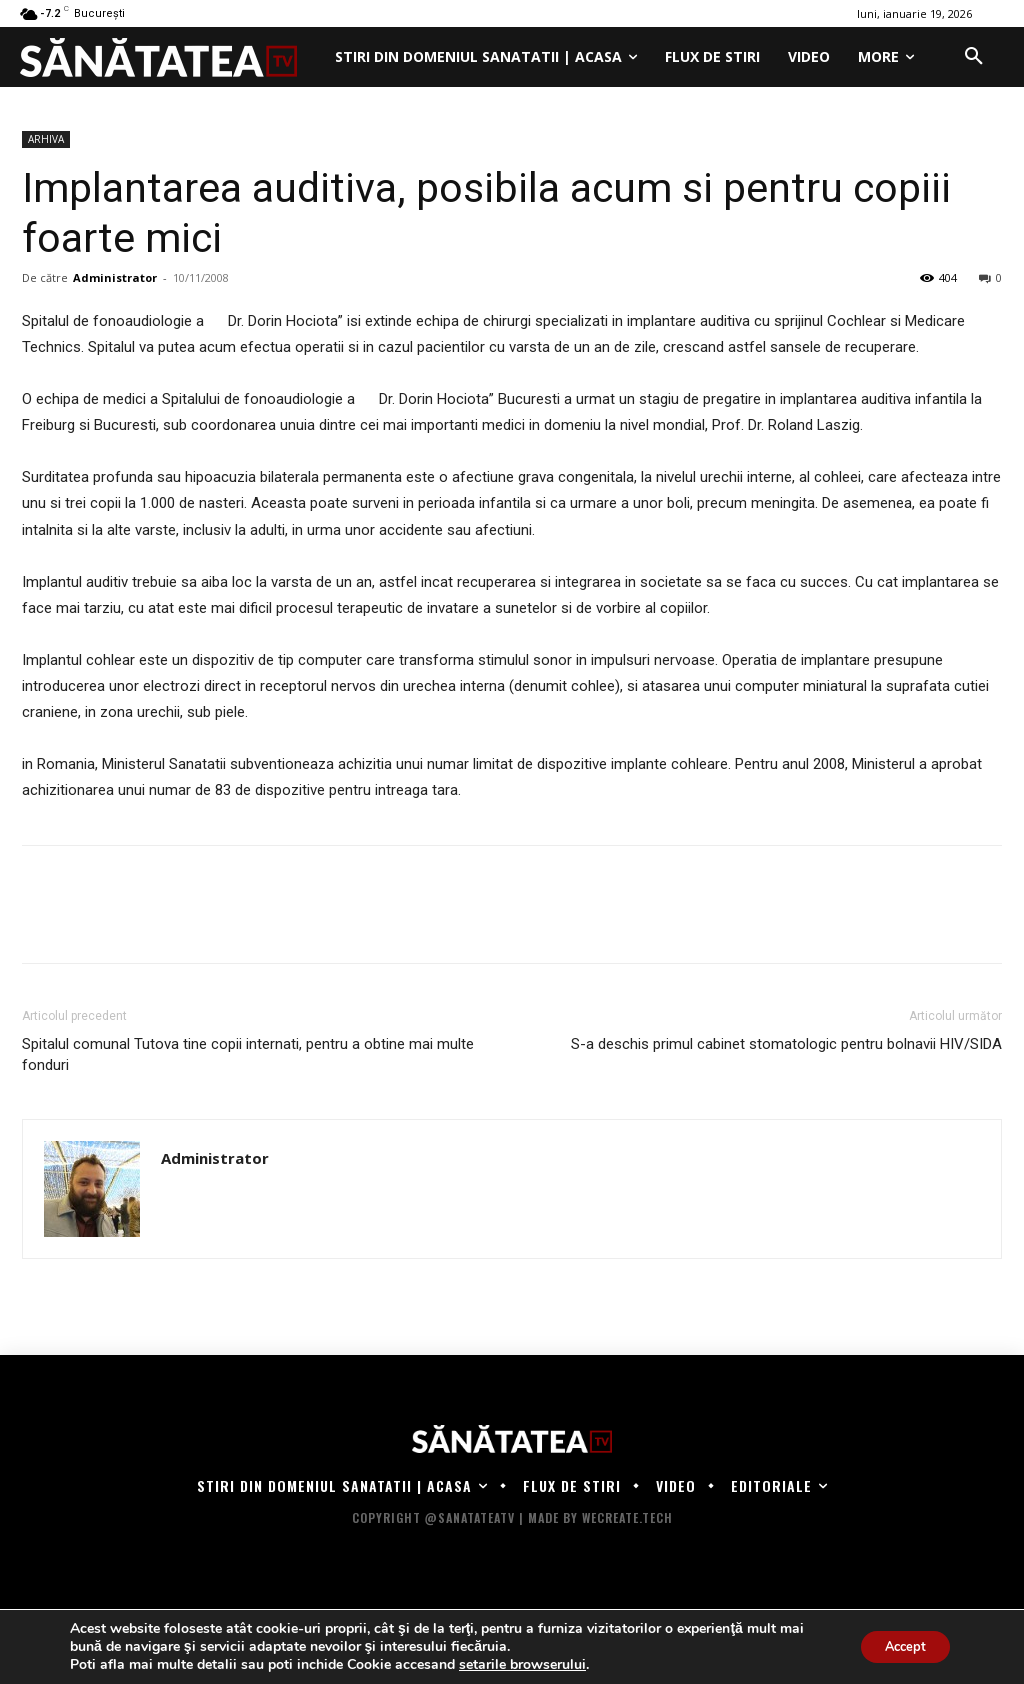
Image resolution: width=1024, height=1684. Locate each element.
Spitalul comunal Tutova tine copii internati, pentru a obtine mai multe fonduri (248, 1054)
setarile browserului (522, 1665)
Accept (898, 1646)
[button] (974, 57)
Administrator (115, 277)
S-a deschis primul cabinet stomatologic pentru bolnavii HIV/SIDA (786, 1044)
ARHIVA (46, 139)
